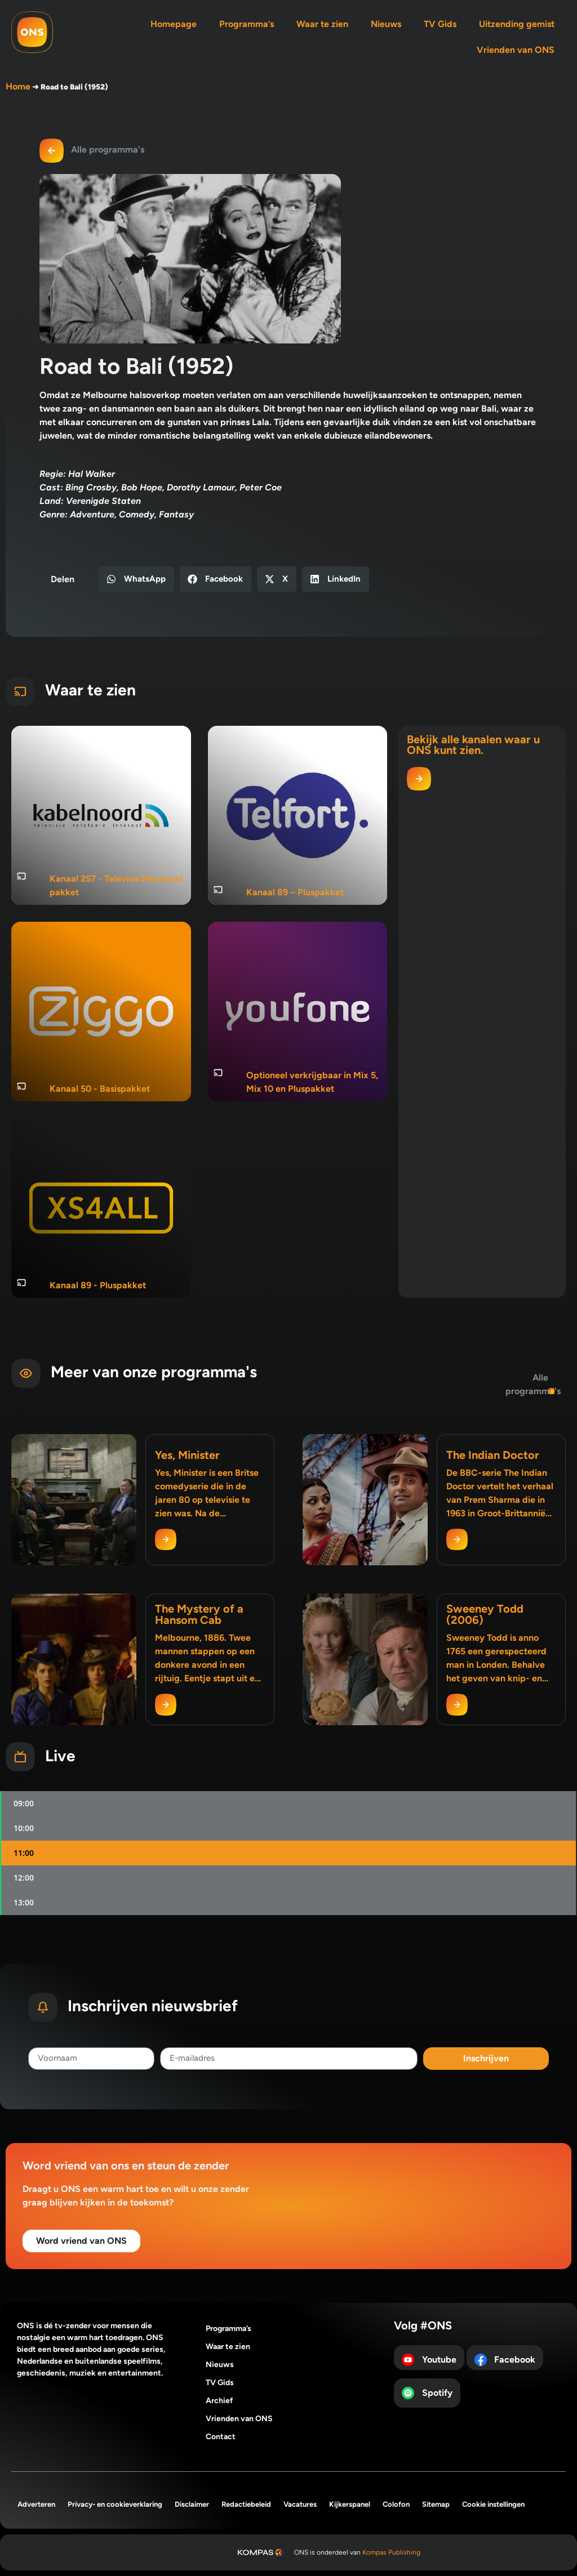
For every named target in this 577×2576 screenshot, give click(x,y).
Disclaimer (192, 2504)
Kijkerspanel (349, 2504)
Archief (219, 2400)
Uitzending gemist (516, 24)
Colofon (396, 2504)
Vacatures (300, 2504)
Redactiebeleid (246, 2504)
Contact (221, 2436)
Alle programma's (107, 149)
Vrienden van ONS (515, 49)
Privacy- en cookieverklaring (115, 2504)
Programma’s (246, 24)
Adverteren (36, 2504)
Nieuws (386, 24)
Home (18, 86)
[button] (136, 579)
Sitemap (436, 2504)
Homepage (173, 24)
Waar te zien (322, 24)
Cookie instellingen (493, 2504)
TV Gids (440, 24)
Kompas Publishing (391, 2552)
